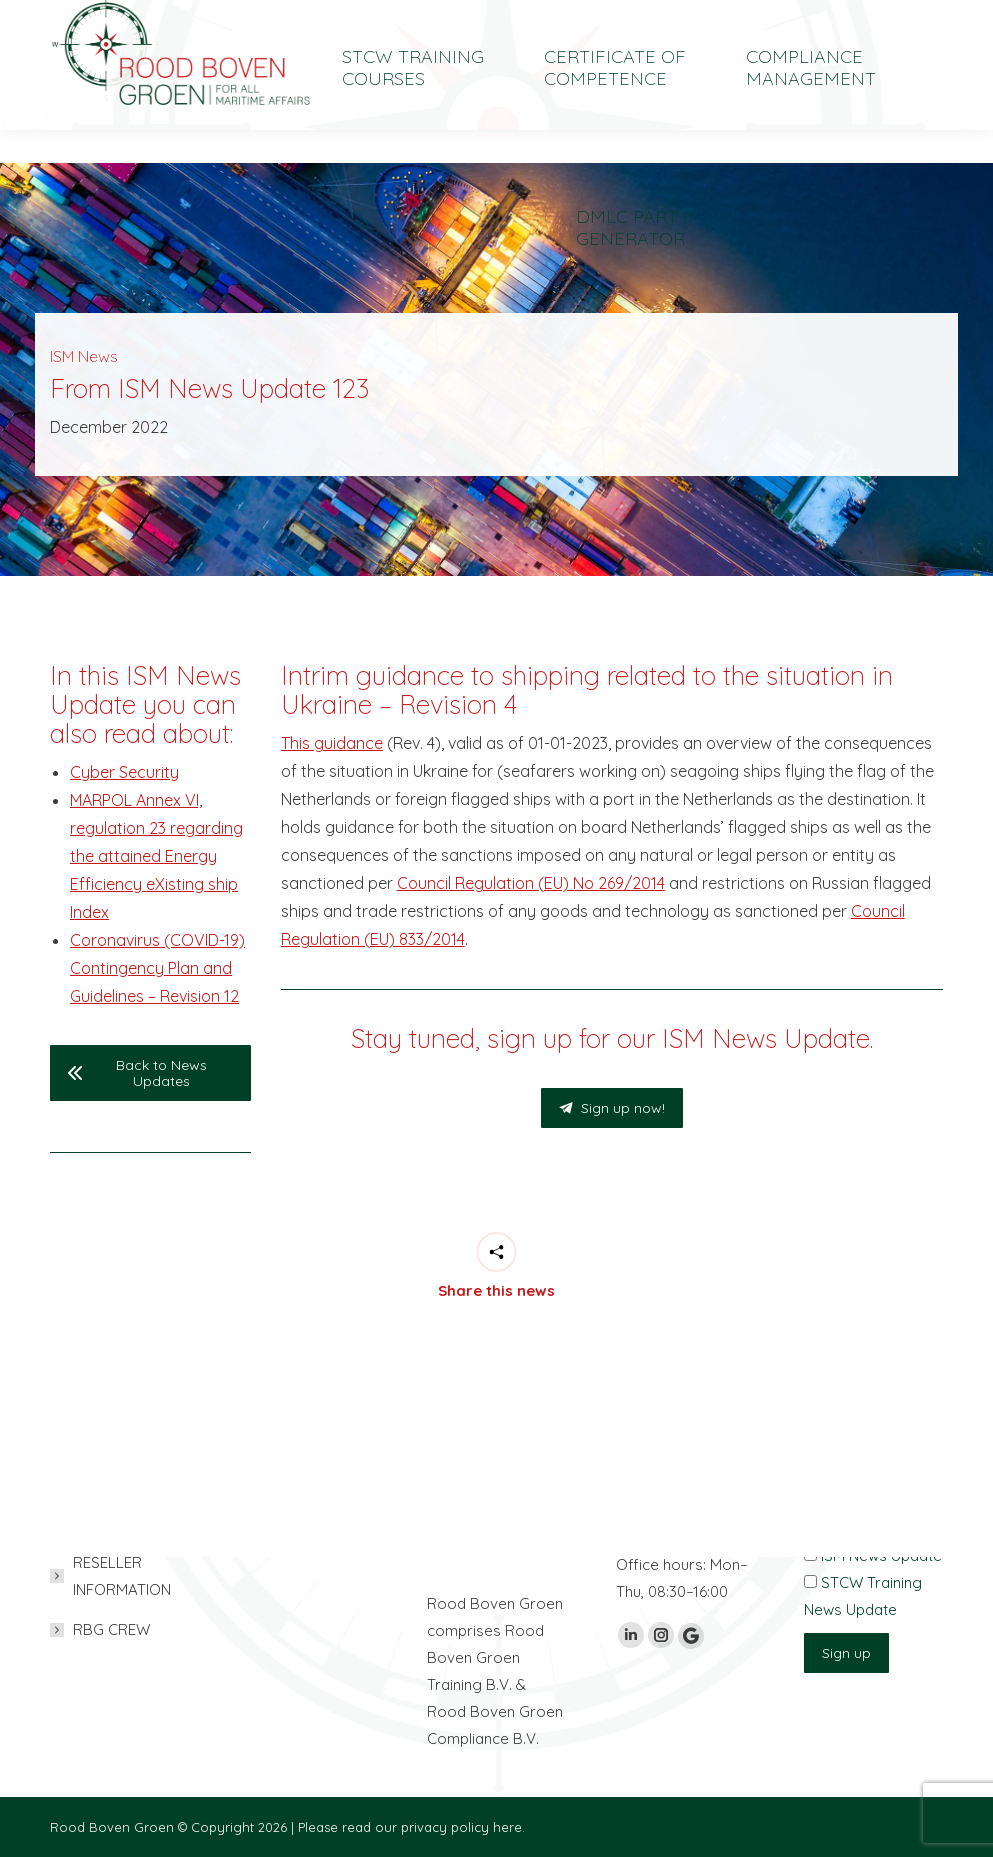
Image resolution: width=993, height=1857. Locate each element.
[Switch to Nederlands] (789, 16)
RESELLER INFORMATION (122, 1576)
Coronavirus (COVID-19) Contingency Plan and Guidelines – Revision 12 (157, 968)
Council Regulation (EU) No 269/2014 (531, 883)
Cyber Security (124, 772)
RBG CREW (111, 1629)
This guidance (332, 743)
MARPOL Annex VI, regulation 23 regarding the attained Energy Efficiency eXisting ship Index (156, 856)
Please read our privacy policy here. (411, 1827)
